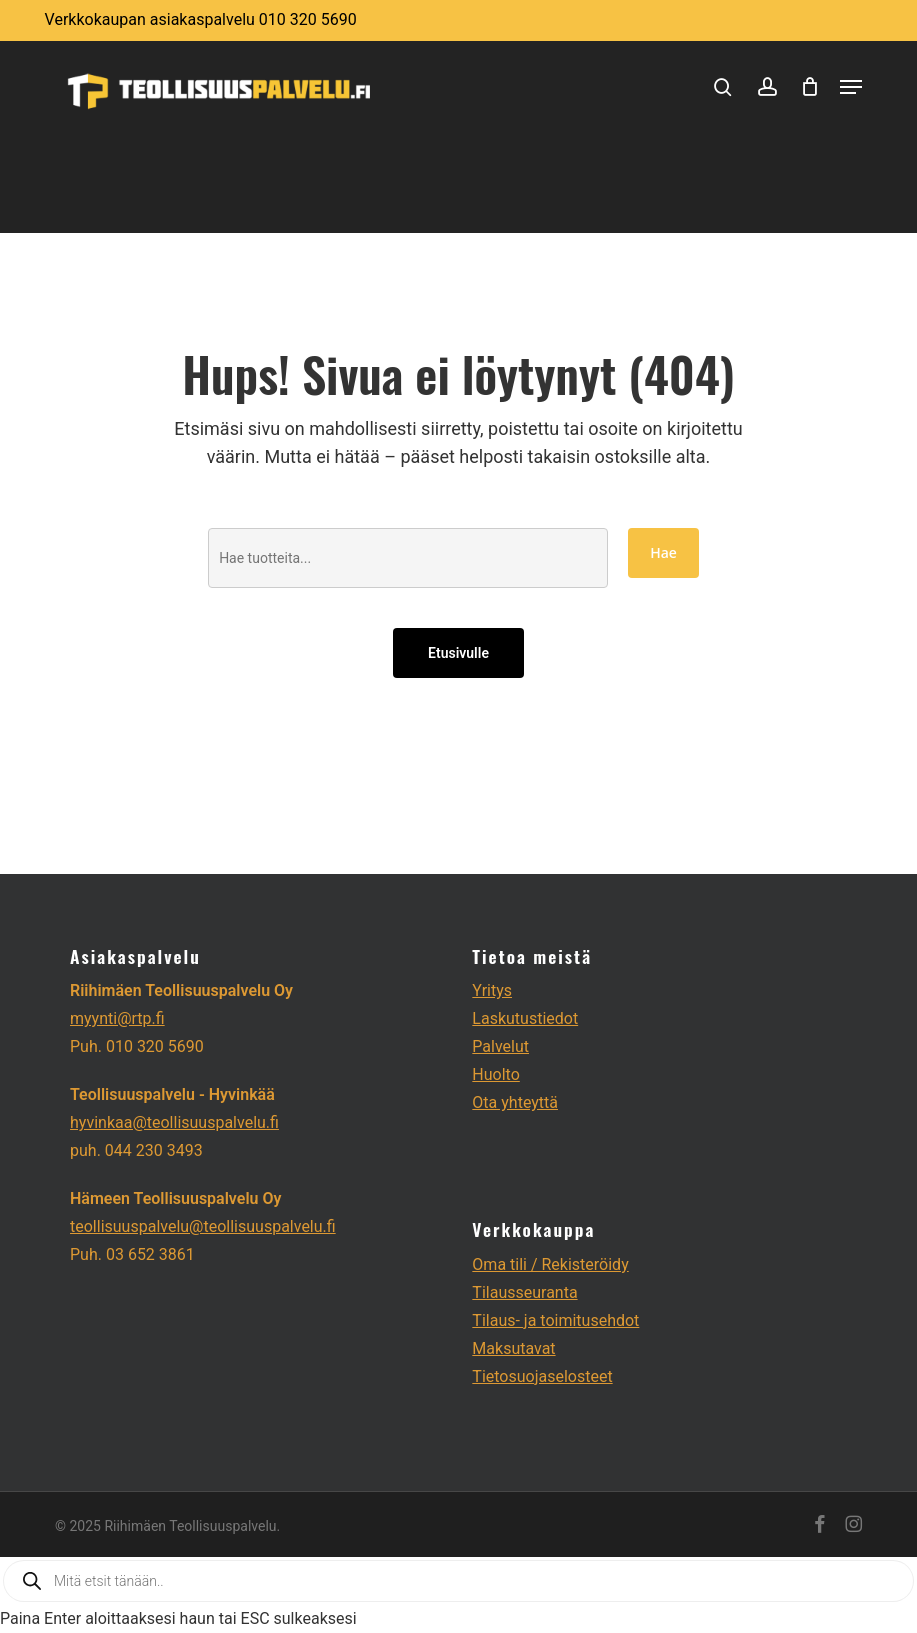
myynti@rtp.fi (117, 1018)
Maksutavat (513, 1348)
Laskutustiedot (525, 1018)
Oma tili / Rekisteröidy (550, 1264)
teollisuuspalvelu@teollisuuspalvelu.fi (203, 1226)
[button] (851, 87)
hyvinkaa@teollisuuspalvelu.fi (174, 1122)
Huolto (495, 1074)
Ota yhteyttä (515, 1102)
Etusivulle (458, 653)
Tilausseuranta (524, 1292)
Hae (663, 552)
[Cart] (810, 86)
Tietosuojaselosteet (542, 1376)
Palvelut (500, 1046)
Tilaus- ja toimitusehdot (555, 1320)
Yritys (492, 990)
